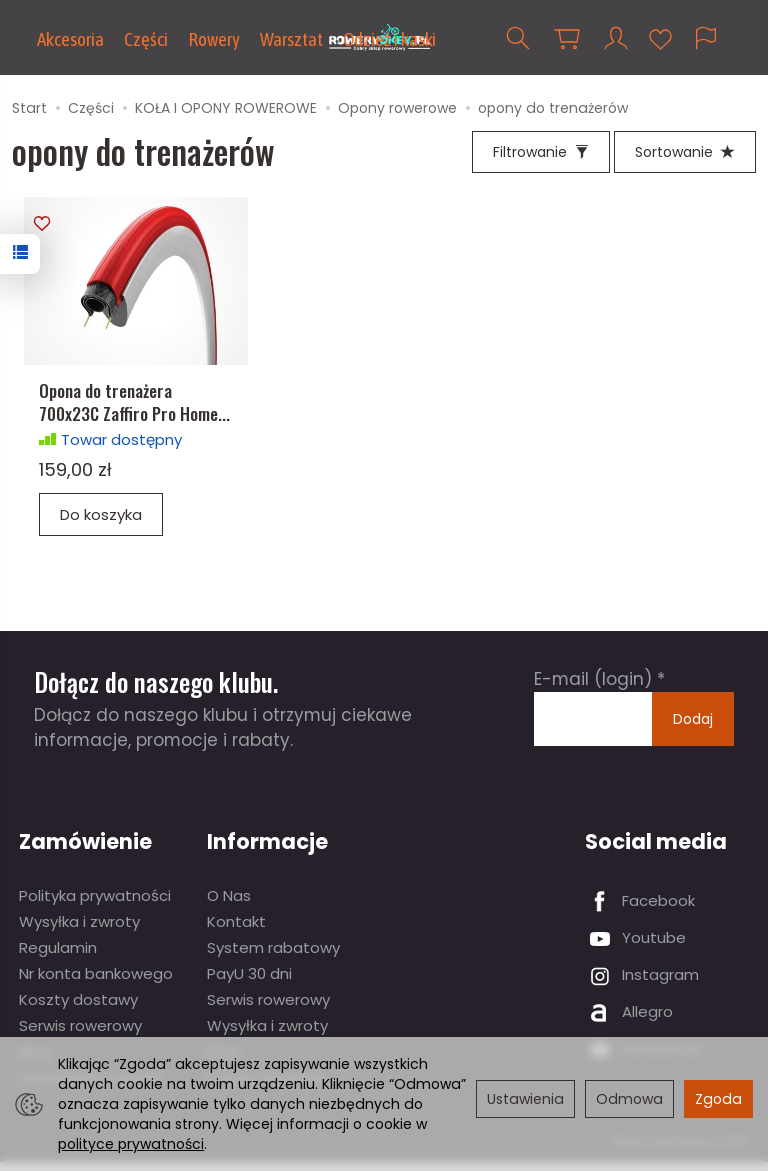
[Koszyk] (567, 38)
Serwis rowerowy (80, 1034)
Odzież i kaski (389, 39)
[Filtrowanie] (541, 152)
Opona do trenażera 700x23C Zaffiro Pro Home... (134, 411)
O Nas (229, 904)
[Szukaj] (518, 38)
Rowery (214, 39)
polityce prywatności (131, 1144)
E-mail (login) (593, 689)
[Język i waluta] (706, 38)
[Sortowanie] (685, 152)
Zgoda (718, 1099)
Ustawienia (525, 1099)
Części (146, 39)
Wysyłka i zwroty (79, 930)
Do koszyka (101, 523)
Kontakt (236, 930)
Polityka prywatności (95, 904)
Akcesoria (70, 39)
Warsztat (291, 39)
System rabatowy (273, 956)
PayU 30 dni (249, 982)
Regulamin (58, 956)
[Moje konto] (616, 38)
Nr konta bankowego (96, 982)
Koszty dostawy (78, 1008)
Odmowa (629, 1099)
